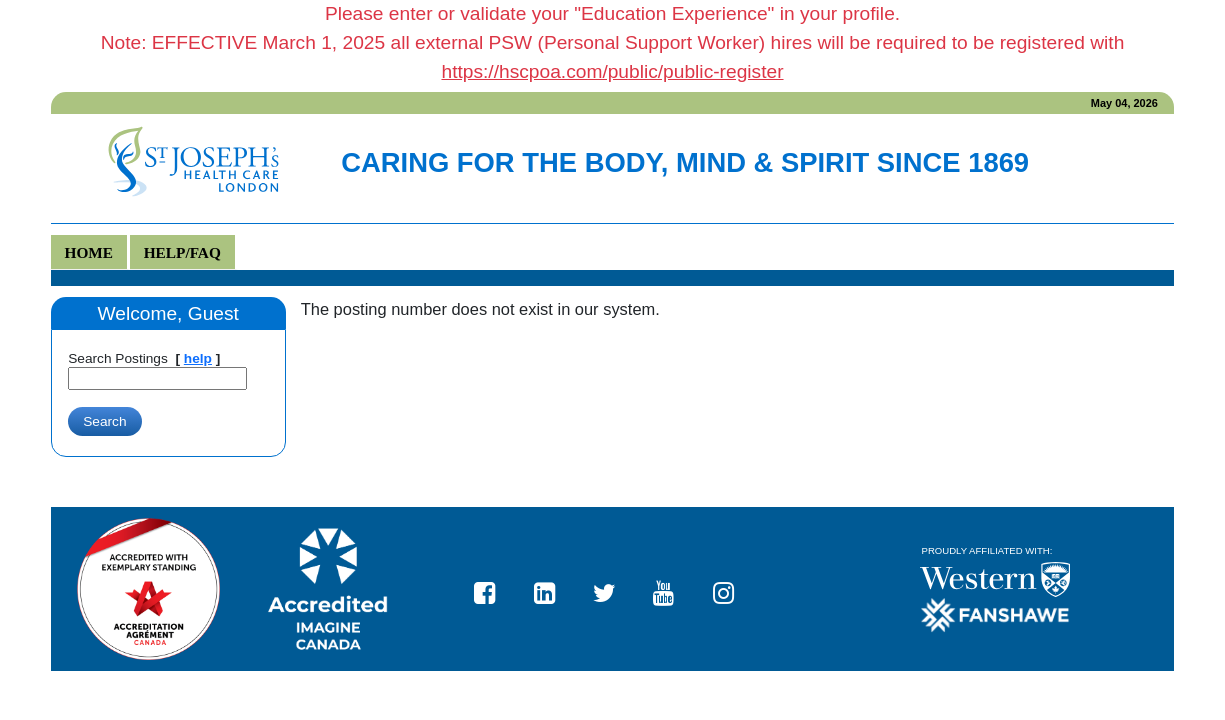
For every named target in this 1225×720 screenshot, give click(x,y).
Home (89, 252)
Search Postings (118, 358)
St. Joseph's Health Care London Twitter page (612, 588)
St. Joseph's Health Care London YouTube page (672, 588)
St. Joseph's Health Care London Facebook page (493, 588)
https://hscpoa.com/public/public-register (612, 71)
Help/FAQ (182, 252)
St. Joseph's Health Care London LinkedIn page (553, 588)
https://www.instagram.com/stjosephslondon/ (732, 588)
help (198, 358)
